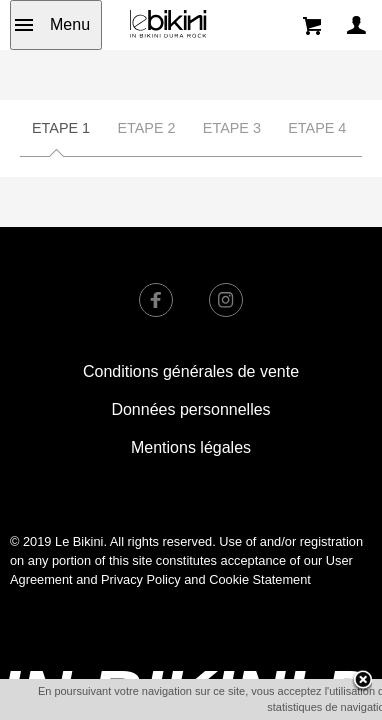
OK (220, 707)
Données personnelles (190, 409)
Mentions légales (191, 447)
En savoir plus (291, 706)
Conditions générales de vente (191, 371)
